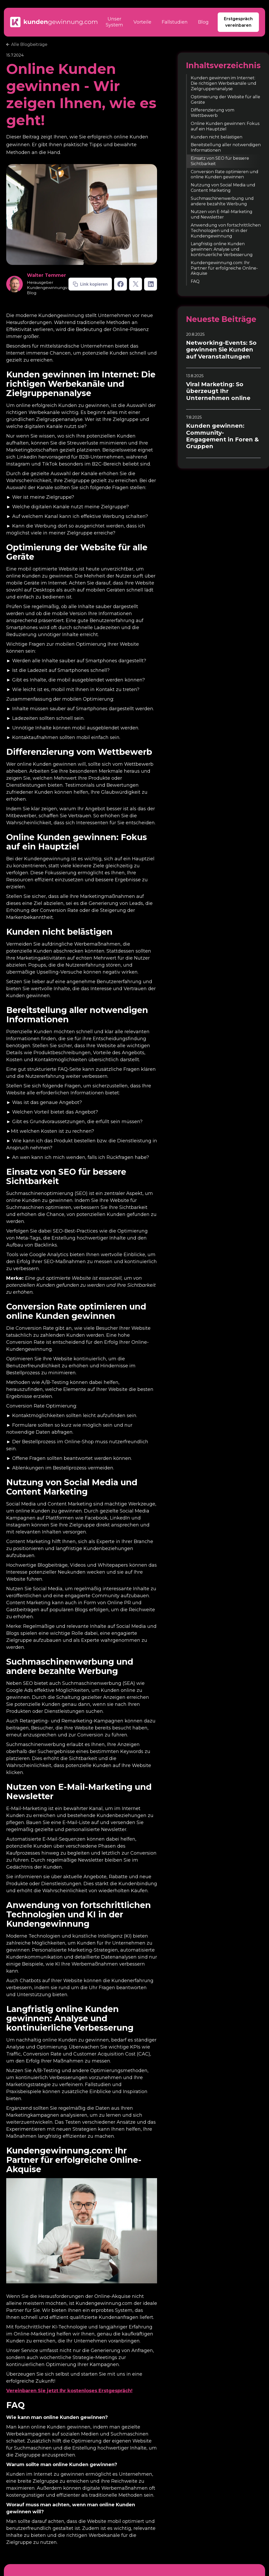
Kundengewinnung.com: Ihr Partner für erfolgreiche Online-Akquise (224, 268)
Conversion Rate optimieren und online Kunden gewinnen (224, 174)
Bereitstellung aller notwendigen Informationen (226, 147)
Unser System (114, 22)
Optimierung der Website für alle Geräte (225, 99)
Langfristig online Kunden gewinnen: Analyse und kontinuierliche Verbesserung (222, 249)
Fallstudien (175, 22)
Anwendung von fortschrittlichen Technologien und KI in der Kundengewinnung (226, 230)
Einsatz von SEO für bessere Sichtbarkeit (220, 161)
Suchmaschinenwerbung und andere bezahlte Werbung (222, 201)
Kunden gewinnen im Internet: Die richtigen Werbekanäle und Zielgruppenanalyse (223, 83)
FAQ (195, 281)
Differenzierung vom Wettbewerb (212, 113)
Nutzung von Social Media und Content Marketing (223, 187)
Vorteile (142, 22)
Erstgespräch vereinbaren (238, 22)
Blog (203, 22)
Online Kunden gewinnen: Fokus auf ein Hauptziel (225, 126)
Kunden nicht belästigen (216, 137)
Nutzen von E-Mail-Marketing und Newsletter (221, 214)
